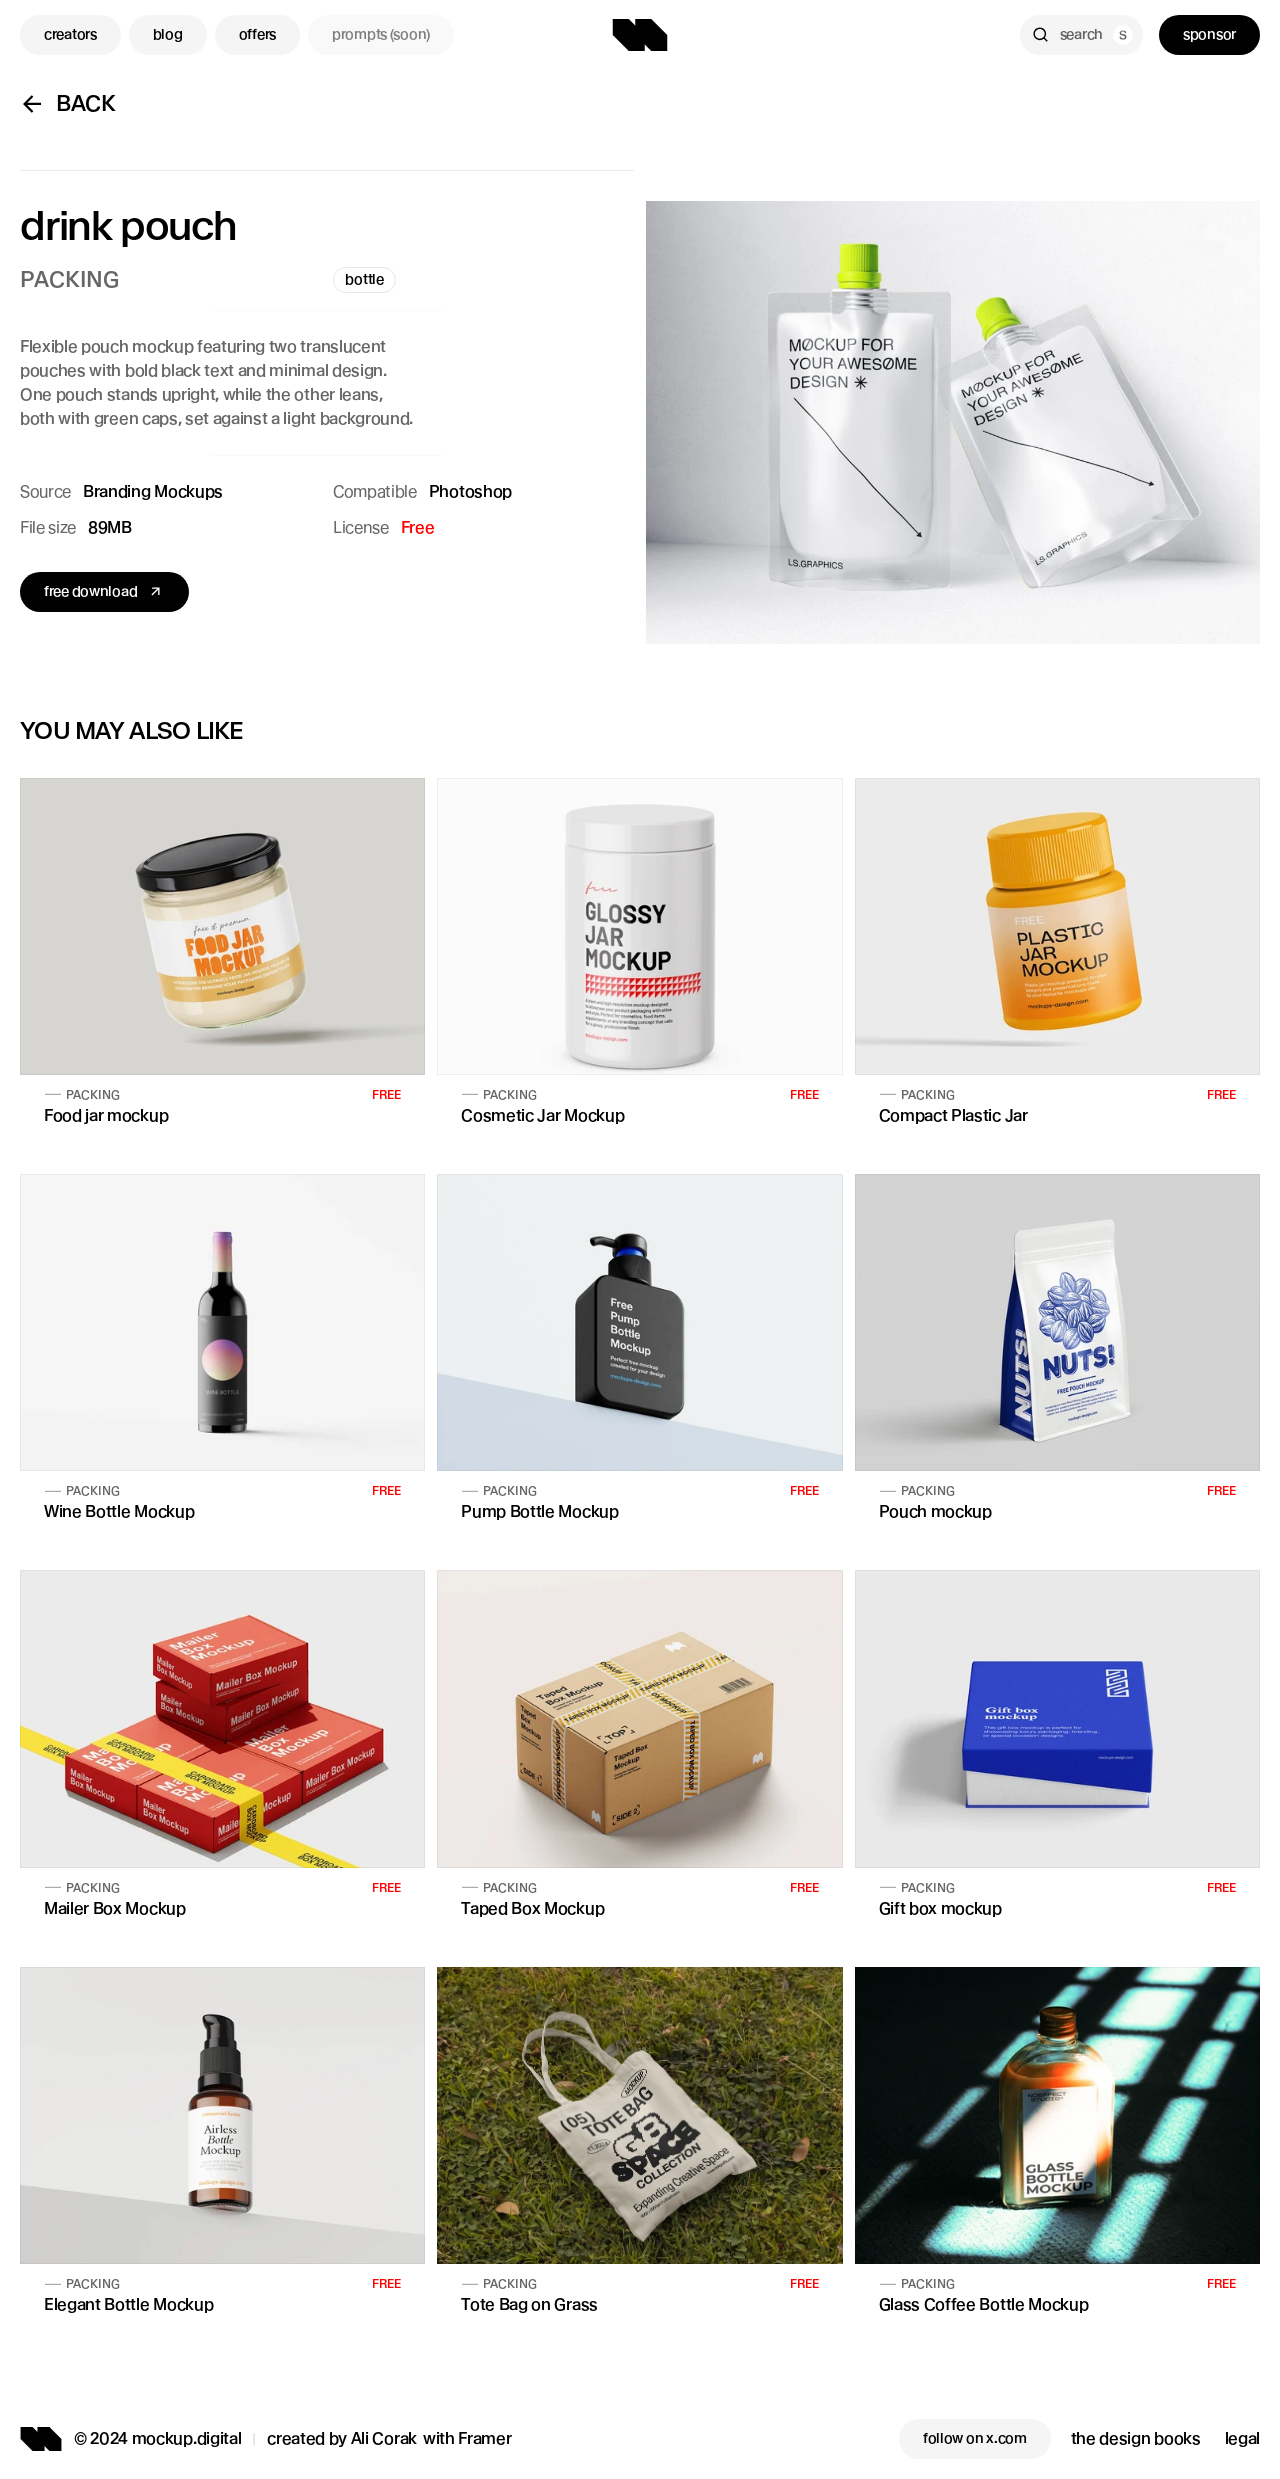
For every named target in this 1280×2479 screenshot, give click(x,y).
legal (1242, 2438)
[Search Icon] (1081, 35)
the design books (1136, 2438)
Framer (484, 2438)
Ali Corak (384, 2438)
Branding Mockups (153, 491)
